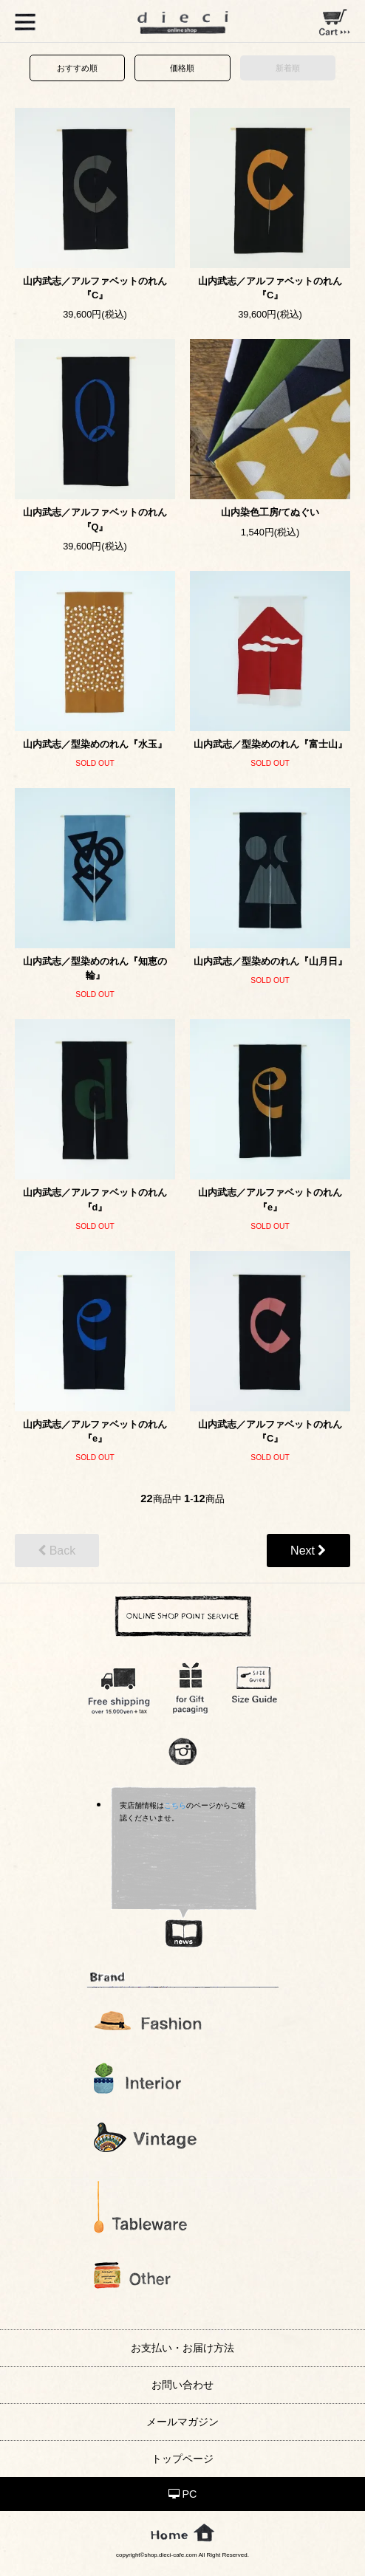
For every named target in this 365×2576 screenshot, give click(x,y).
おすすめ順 (77, 68)
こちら (175, 1805)
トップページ (182, 2458)
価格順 (182, 68)
